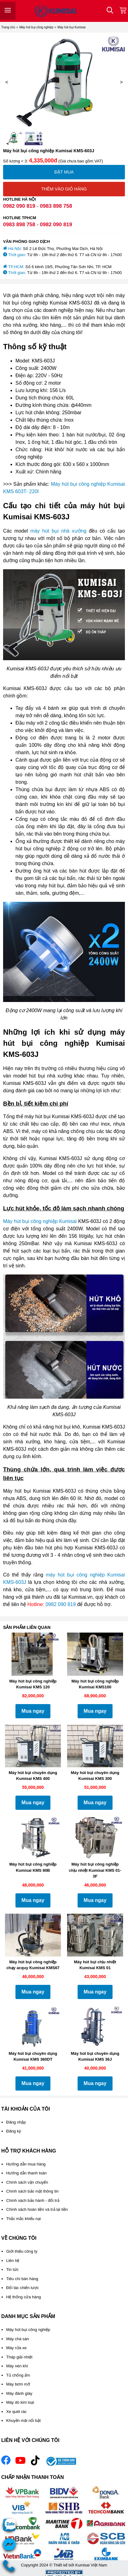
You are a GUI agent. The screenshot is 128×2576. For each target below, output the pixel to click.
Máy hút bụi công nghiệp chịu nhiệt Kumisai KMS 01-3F (95, 1870)
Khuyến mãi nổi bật (23, 2420)
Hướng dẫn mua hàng (25, 2164)
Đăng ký (13, 2131)
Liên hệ (12, 2260)
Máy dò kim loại (20, 2402)
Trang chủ (8, 27)
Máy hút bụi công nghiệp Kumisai (40, 1221)
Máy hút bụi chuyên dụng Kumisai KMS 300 (95, 1775)
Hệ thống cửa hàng (23, 2297)
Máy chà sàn (17, 2339)
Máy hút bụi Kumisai (71, 27)
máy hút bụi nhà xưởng (58, 531)
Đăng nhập (16, 2122)
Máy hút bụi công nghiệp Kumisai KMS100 (95, 1684)
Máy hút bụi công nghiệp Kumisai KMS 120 (33, 1684)
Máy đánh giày (19, 2393)
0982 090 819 (19, 206)
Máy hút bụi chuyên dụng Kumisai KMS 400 (33, 1775)
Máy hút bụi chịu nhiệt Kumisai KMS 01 (95, 1965)
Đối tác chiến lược (22, 2287)
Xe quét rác (16, 2411)
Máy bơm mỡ (18, 2384)
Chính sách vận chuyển (27, 2182)
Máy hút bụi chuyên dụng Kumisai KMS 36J (95, 2056)
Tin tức (12, 2269)
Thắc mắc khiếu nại (23, 2218)
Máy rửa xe (16, 2347)
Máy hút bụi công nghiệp (36, 27)
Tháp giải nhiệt (19, 2357)
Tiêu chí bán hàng (22, 2278)
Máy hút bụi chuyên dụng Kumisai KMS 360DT (33, 2056)
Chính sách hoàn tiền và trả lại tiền (37, 2209)
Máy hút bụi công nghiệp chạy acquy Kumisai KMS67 (33, 1965)
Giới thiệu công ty (21, 2251)
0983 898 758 (56, 206)
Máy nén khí (17, 2366)
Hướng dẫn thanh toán (26, 2173)
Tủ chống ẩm (18, 2375)
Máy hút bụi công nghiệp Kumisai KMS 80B (33, 1867)
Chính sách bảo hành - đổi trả (32, 2200)
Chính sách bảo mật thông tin (32, 2191)
